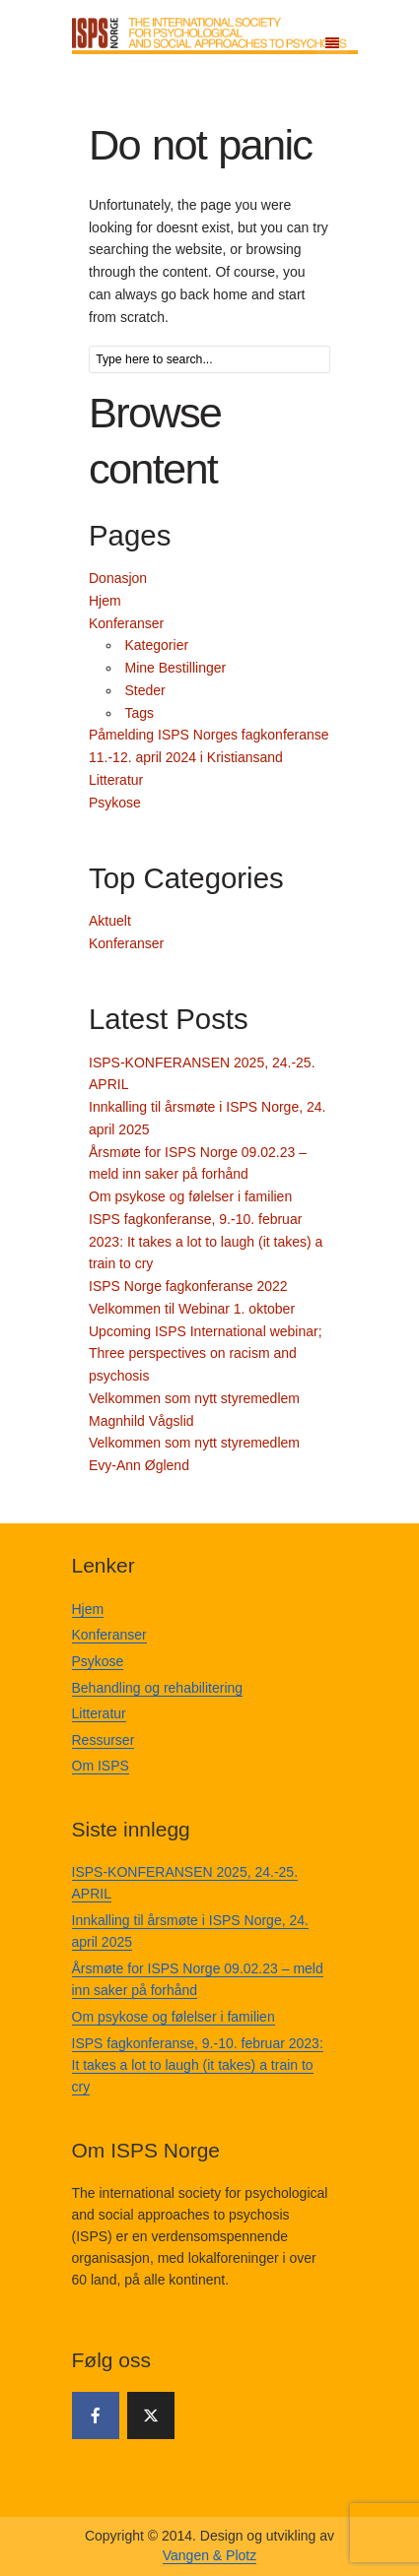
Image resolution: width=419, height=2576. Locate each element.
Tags (140, 713)
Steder (145, 690)
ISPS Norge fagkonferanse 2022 (188, 1286)
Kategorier (157, 645)
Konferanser (126, 623)
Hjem (105, 601)
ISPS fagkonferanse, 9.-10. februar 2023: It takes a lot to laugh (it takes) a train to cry (205, 1241)
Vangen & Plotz (209, 2555)
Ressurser (103, 1740)
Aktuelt (110, 921)
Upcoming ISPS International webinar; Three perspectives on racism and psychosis (205, 1354)
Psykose (115, 802)
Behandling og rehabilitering (158, 1688)
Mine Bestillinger (176, 668)
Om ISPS (100, 1765)
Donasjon (118, 578)
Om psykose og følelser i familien (190, 1196)
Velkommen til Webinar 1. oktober (192, 1309)
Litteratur (116, 780)
